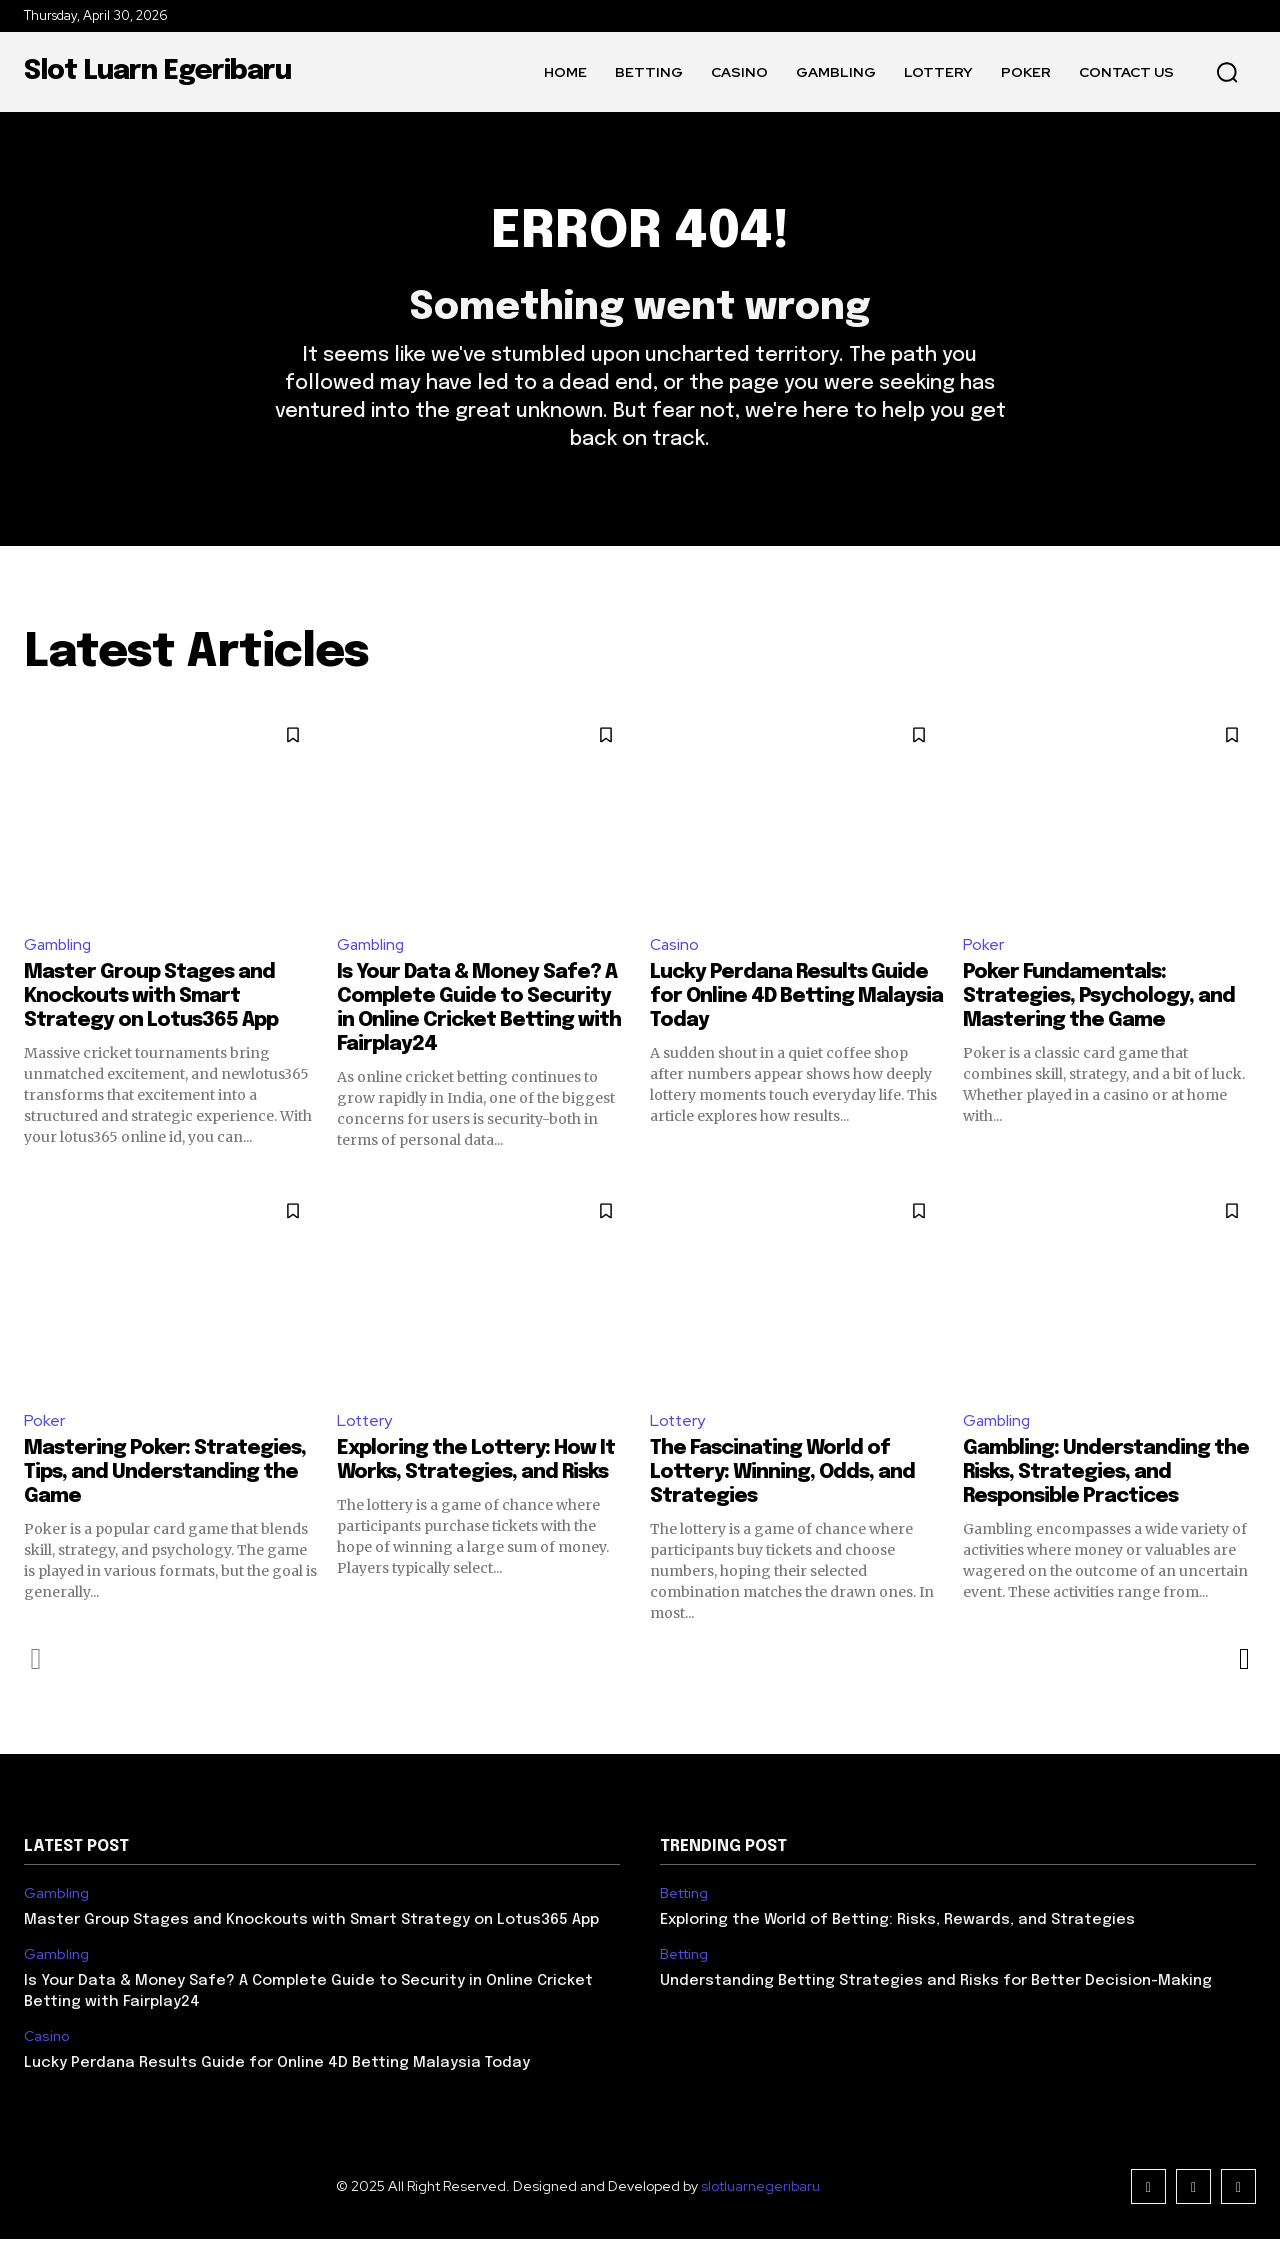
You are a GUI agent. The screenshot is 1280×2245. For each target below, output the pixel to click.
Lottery (365, 1425)
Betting (684, 1900)
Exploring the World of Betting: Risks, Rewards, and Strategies (897, 1926)
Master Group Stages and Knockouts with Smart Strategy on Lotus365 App (151, 1001)
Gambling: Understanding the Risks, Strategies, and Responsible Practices (1106, 1478)
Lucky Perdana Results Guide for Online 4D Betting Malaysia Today (796, 1001)
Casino (675, 949)
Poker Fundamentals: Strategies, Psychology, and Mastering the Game (1099, 1001)
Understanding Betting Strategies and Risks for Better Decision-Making (936, 1987)
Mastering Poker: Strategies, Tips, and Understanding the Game (165, 1478)
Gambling (59, 949)
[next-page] (1243, 1665)
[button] (1227, 72)
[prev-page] (36, 1665)
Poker (983, 949)
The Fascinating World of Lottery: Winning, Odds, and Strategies (782, 1478)
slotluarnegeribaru (760, 2192)
